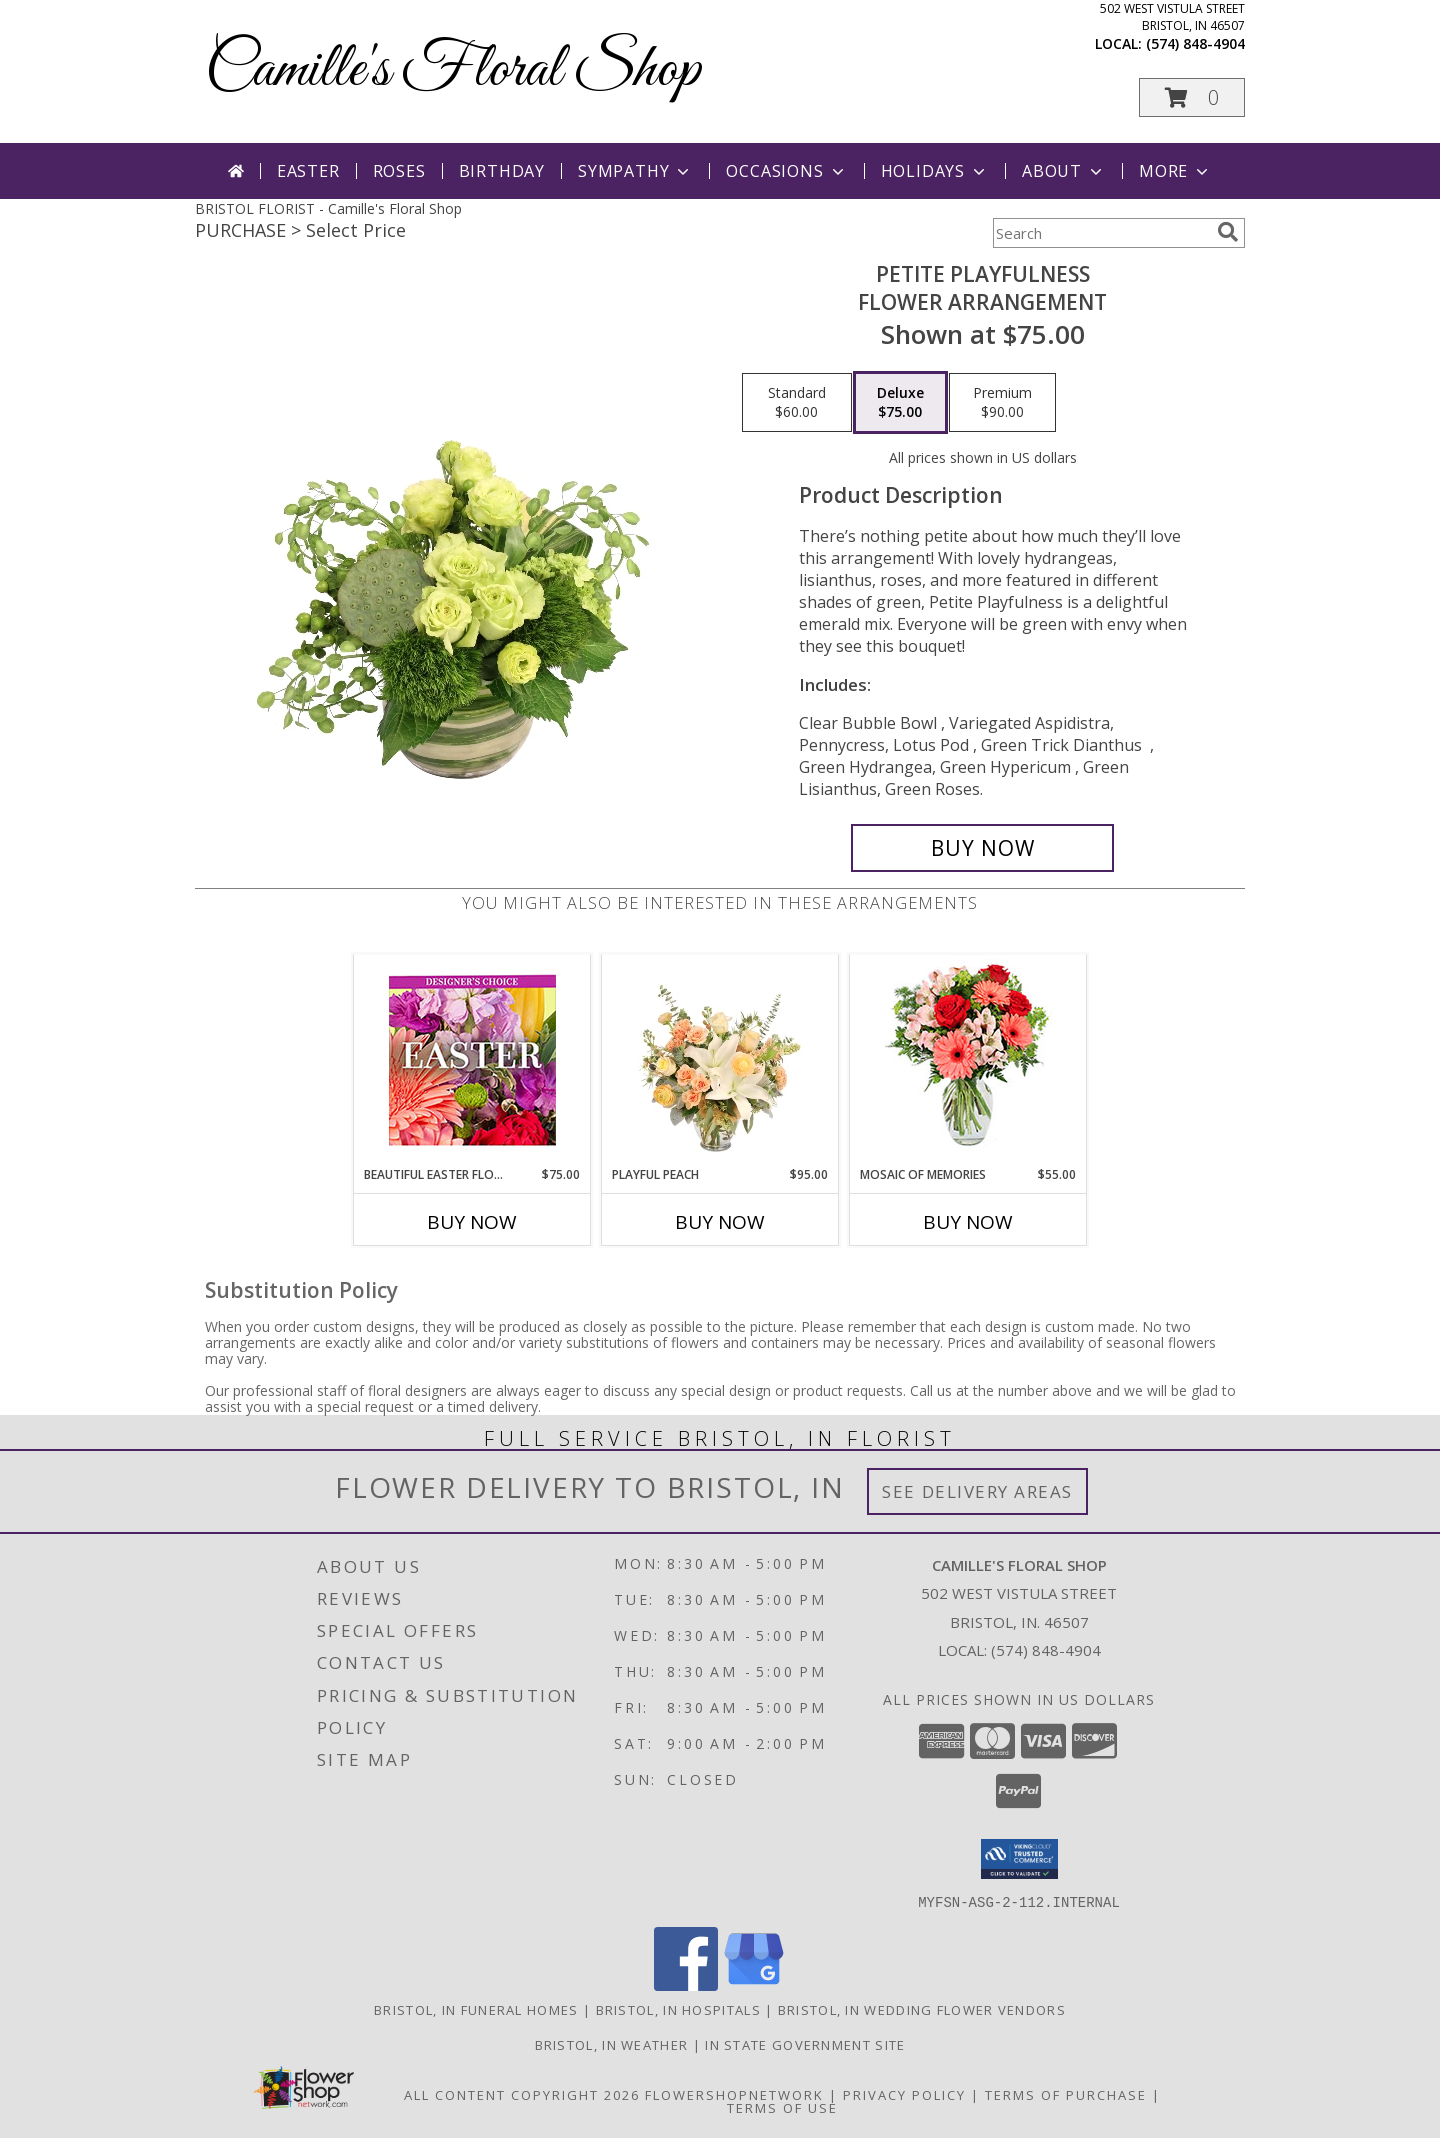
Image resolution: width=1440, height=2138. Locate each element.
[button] (1192, 97)
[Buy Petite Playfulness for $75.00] (982, 848)
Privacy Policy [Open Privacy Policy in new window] (904, 2094)
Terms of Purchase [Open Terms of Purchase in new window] (1066, 2094)
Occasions (786, 171)
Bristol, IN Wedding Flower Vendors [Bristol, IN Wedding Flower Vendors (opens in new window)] (922, 2009)
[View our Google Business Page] (754, 1984)
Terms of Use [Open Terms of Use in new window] (782, 2107)
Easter (308, 171)
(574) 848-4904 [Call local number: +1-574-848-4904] (1195, 43)
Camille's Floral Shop (453, 70)
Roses (399, 171)
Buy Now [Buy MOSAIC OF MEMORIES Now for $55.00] (968, 1222)
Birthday (502, 171)
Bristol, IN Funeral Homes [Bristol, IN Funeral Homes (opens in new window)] (476, 2009)
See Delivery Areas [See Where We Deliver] (977, 1491)
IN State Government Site (805, 2044)
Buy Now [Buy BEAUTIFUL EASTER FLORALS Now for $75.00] (472, 1222)
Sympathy (635, 171)
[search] (1228, 232)
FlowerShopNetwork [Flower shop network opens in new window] (734, 2094)
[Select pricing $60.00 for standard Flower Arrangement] (797, 403)
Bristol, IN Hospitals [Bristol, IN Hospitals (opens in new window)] (678, 2009)
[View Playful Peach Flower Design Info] (720, 1060)
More (1175, 171)
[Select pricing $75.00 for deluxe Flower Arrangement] (900, 403)
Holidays (935, 171)
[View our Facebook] (686, 1984)
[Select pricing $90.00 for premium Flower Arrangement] (1002, 403)
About (1064, 171)
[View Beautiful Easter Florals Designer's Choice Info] (472, 1060)
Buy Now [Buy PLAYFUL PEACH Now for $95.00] (720, 1222)
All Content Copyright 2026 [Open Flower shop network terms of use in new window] (522, 2094)
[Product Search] (1101, 233)
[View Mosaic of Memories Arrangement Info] (968, 1060)
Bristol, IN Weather (612, 2044)
